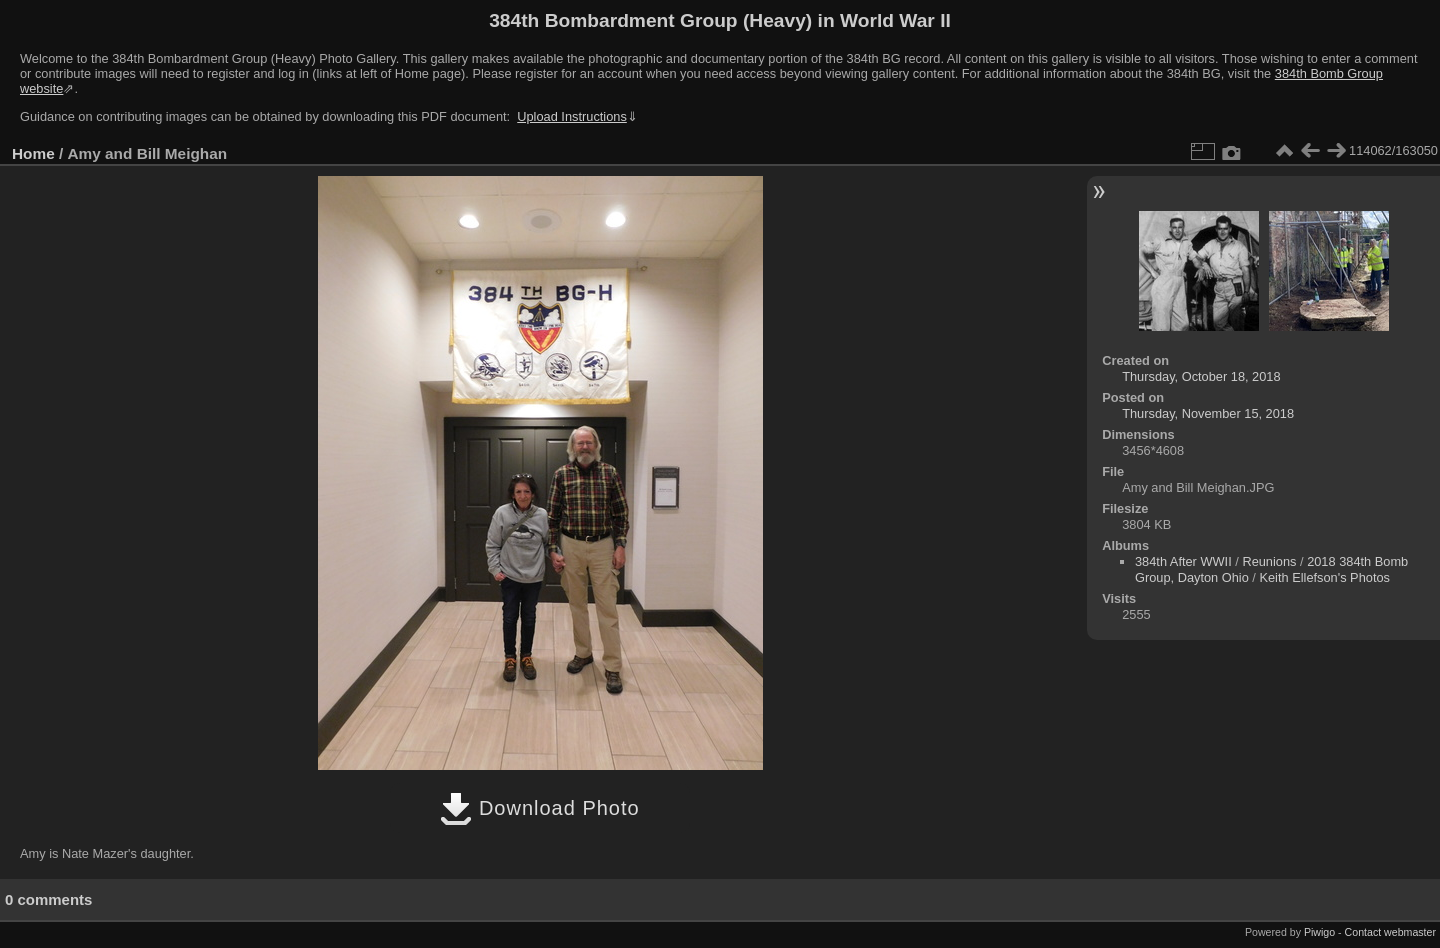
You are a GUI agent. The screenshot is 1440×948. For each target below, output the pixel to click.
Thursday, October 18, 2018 (1201, 376)
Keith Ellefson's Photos (1324, 577)
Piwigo (1319, 932)
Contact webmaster (1390, 932)
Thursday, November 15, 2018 (1208, 413)
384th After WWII (1183, 561)
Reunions (1269, 561)
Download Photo (539, 808)
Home (33, 153)
